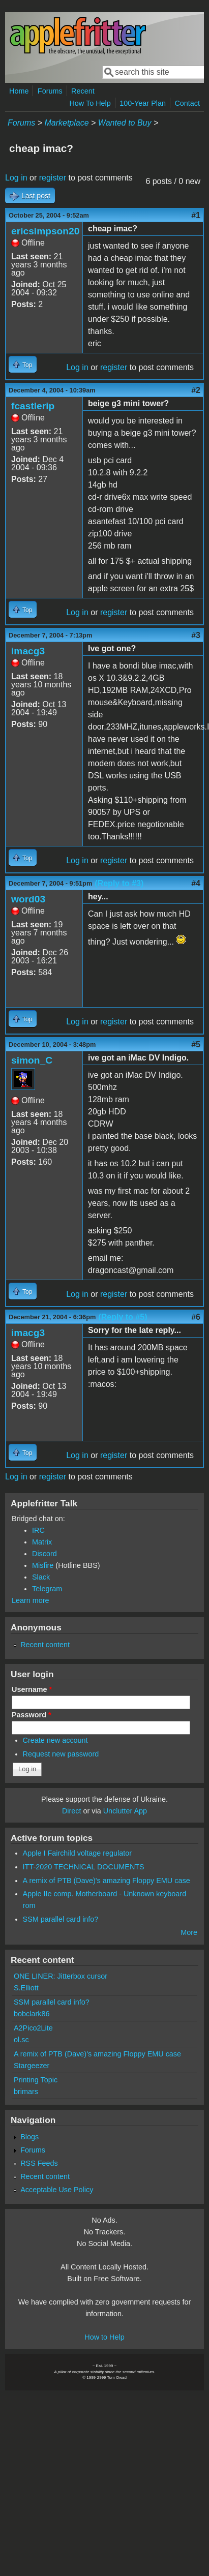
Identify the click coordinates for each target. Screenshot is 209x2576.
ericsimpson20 (45, 231)
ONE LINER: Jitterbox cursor (60, 1976)
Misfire (42, 1565)
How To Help (89, 103)
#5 (195, 1044)
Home (18, 91)
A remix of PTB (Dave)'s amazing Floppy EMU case (106, 1880)
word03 (28, 899)
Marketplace (66, 122)
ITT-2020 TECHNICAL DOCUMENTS (83, 1867)
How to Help (104, 2337)
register (52, 177)
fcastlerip (32, 406)
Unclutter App (125, 1811)
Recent (83, 91)
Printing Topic (35, 2080)
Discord (44, 1554)
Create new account (55, 1740)
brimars (26, 2091)
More (189, 1932)
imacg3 (28, 651)
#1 (195, 215)
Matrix (42, 1542)
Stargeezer (31, 2066)
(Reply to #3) (119, 883)
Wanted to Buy (125, 122)
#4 (195, 883)
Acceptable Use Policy (56, 2190)
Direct (71, 1811)
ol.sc (21, 2040)
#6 (195, 1317)
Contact (187, 103)
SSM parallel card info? (61, 1919)
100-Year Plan (143, 103)
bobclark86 (31, 2014)
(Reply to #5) (122, 1317)
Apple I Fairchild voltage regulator (77, 1853)
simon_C (31, 1060)
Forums (50, 91)
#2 (195, 390)
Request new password (61, 1754)
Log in (16, 177)
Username (32, 1689)
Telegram (47, 1589)
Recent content (45, 1645)
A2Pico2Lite (33, 2028)
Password (31, 1715)
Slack (41, 1577)
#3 (195, 635)
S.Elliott (26, 1988)
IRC (38, 1530)
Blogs (29, 2137)
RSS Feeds (39, 2163)
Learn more (30, 1600)
